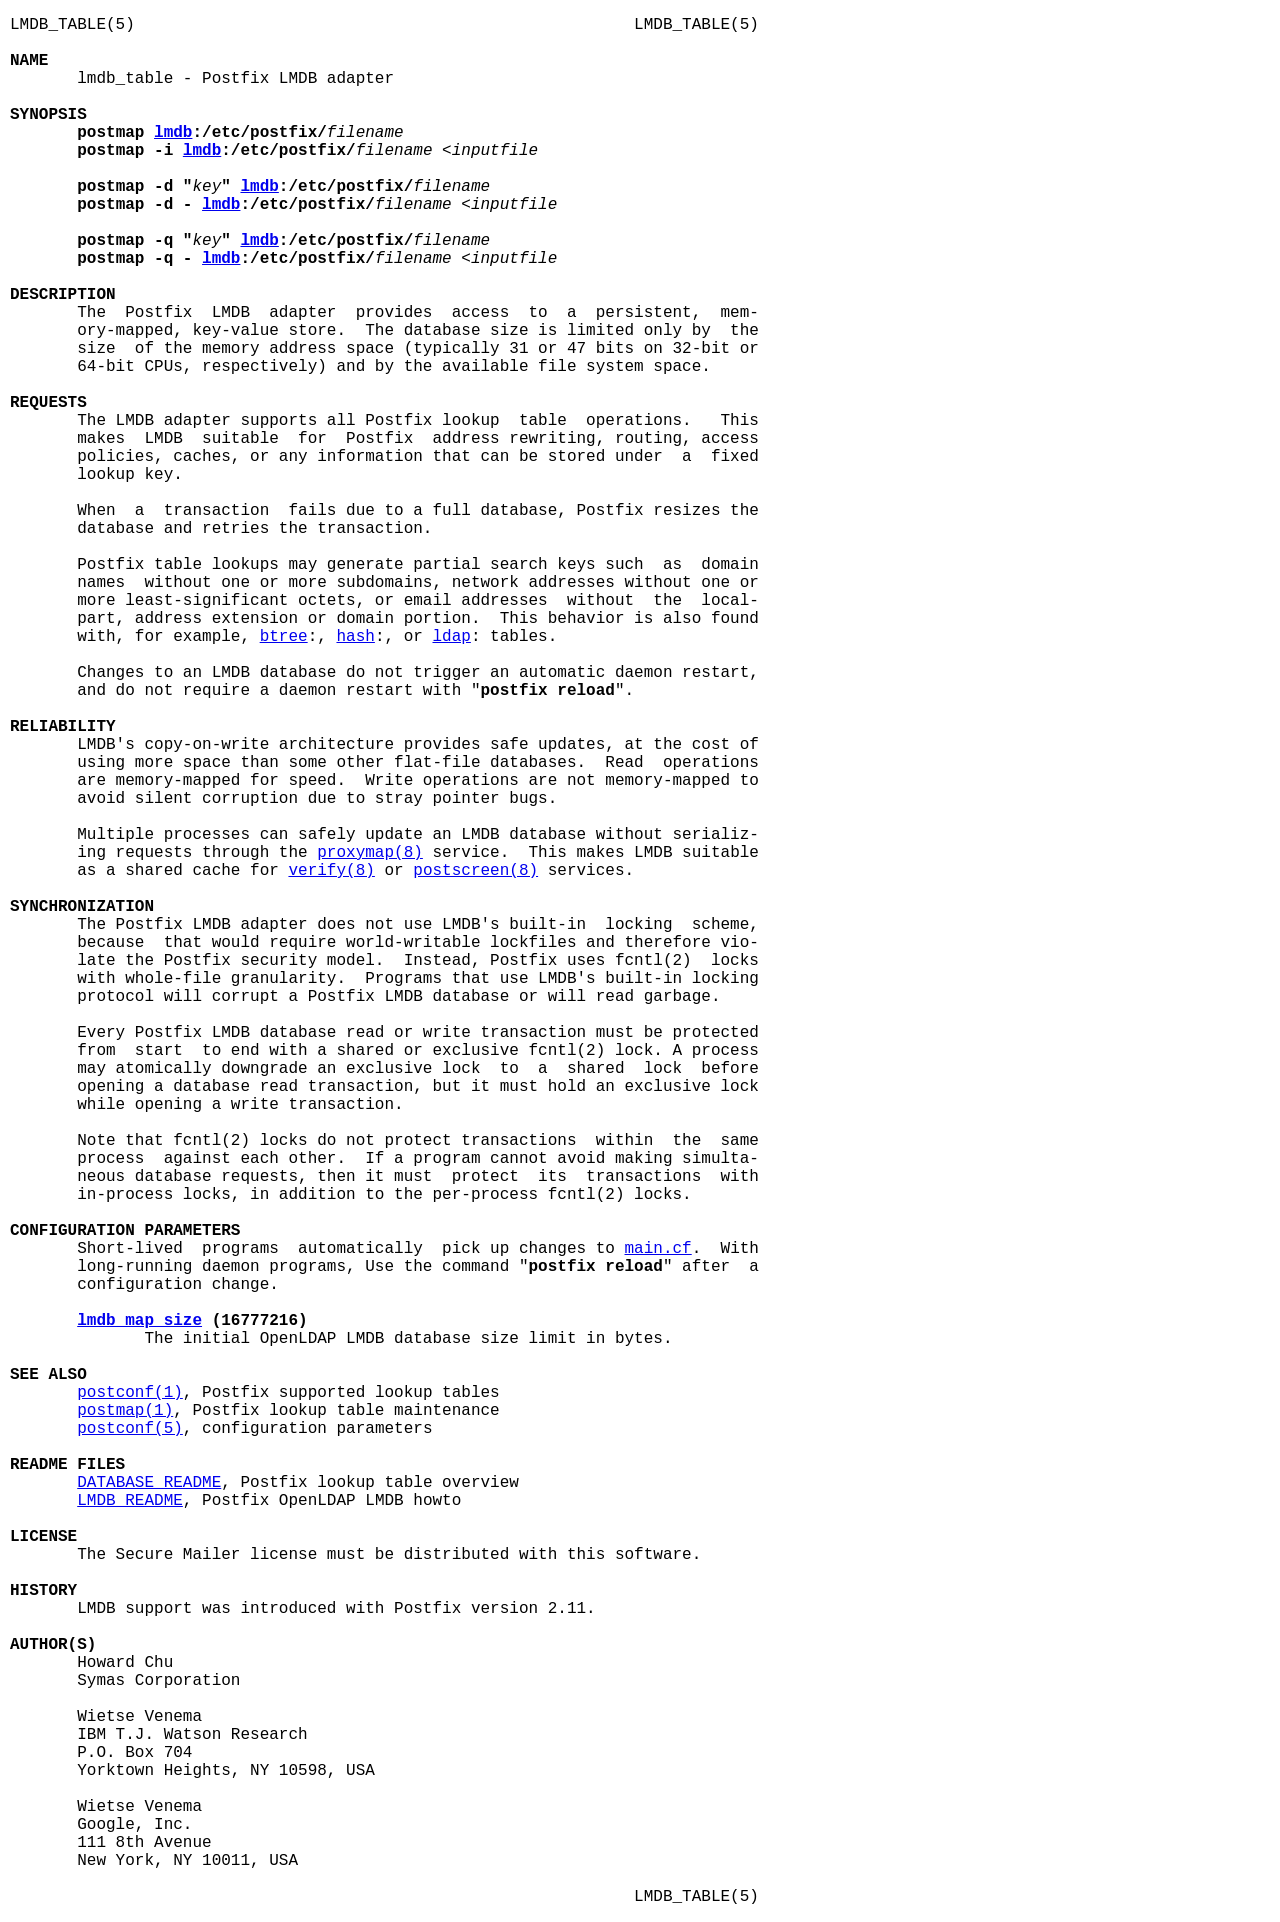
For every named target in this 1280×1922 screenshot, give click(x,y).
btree (284, 637)
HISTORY (43, 1591)
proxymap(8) (370, 853)
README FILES (67, 1465)
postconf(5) (130, 1429)
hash (355, 637)
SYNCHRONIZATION (82, 907)
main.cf (658, 1249)
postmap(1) (125, 1411)
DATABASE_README (149, 1483)
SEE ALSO (48, 1375)
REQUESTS (48, 403)
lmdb (173, 133)
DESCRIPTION (63, 295)
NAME (29, 61)
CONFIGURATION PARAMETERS (125, 1231)
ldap (451, 637)
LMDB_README (130, 1501)
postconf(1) (130, 1393)
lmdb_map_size (139, 1321)
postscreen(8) (475, 871)
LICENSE (43, 1537)
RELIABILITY (63, 727)
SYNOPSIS (48, 115)
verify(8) (331, 871)
